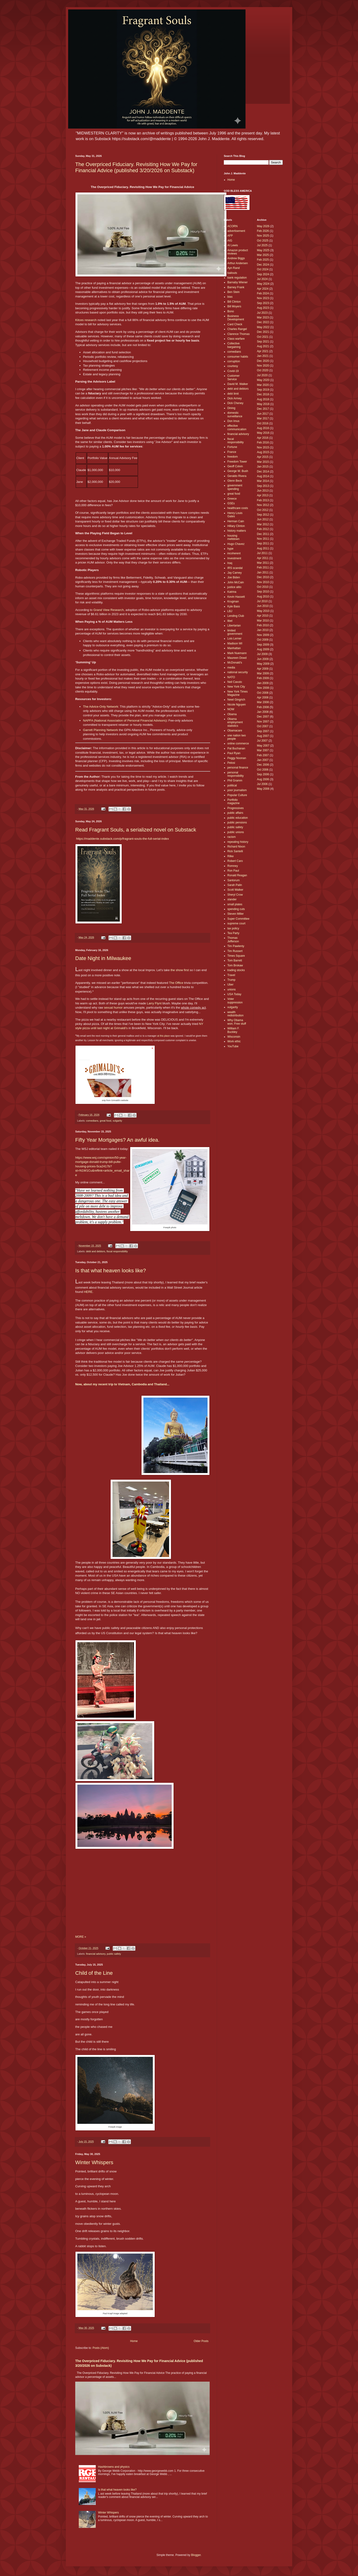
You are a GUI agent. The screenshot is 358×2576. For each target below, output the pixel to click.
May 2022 (263, 327)
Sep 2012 (263, 514)
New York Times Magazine (237, 693)
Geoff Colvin (235, 466)
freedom (232, 456)
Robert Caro (235, 861)
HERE (88, 1292)
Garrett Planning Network (100, 730)
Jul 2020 (262, 375)
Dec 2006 (263, 764)
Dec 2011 (263, 534)
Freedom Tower (237, 461)
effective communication (236, 427)
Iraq (229, 563)
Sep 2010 (263, 591)
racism (231, 837)
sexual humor (113, 1007)
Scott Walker (235, 889)
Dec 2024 (263, 264)
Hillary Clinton (236, 526)
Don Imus (233, 421)
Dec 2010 (263, 577)
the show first (180, 970)
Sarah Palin (234, 885)
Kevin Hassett (236, 596)
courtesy (232, 366)
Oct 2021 (263, 336)
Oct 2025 (263, 240)
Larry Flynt (154, 1003)
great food (105, 1120)
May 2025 (263, 250)
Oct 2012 (263, 510)
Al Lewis (232, 245)
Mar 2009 (263, 673)
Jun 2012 (263, 519)
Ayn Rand (233, 268)
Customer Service (233, 377)
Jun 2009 (263, 659)
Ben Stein (233, 292)
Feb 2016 (263, 442)
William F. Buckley (233, 1030)
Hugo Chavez (236, 544)
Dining (231, 408)
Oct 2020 (263, 370)
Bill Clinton (234, 301)
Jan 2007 (263, 760)
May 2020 (263, 380)
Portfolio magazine (233, 801)
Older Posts (201, 2341)
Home (134, 2341)
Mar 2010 (263, 620)
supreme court (236, 923)
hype (230, 548)
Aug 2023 (263, 307)
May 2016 (263, 432)
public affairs (235, 812)
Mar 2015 (263, 461)
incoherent (234, 553)
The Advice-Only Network (100, 706)
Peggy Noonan (236, 758)
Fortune (232, 447)
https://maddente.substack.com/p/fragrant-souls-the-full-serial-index (122, 838)
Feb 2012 (263, 529)
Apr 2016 (263, 437)
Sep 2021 (263, 341)
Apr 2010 (263, 615)
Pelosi (231, 762)
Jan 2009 (263, 683)
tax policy (233, 928)
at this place (163, 1036)
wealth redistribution (235, 1013)
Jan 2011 (263, 572)
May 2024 (263, 283)
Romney (232, 866)
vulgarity (117, 1120)
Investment (234, 558)
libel (229, 620)
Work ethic (234, 1041)
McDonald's (234, 662)
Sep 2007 (263, 731)
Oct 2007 (263, 726)
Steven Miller (235, 913)
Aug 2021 (263, 346)
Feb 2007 (263, 755)
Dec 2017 (263, 408)
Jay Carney (234, 572)
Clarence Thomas (238, 334)
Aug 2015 (263, 452)
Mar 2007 (263, 750)
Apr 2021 (263, 351)
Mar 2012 (263, 524)
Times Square (236, 955)
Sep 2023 (263, 303)
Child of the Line (94, 1973)
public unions (235, 832)
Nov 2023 (263, 298)
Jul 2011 (262, 553)
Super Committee (238, 918)
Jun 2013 (263, 490)
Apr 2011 (263, 558)
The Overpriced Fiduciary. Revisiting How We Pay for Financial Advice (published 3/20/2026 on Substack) (136, 167)
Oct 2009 (263, 639)
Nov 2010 (263, 582)
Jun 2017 (263, 413)
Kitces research (86, 320)
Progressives (235, 808)
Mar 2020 (263, 385)
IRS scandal (235, 568)
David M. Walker (237, 384)
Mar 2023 (263, 317)
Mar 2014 (263, 481)
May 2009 (263, 663)
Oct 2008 (263, 692)
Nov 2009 (263, 635)
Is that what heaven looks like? (110, 1270)
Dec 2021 (263, 332)
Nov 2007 (263, 721)
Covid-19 (233, 371)
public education (237, 817)
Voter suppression (235, 1000)
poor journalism (237, 790)
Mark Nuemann (237, 653)
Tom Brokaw (235, 965)
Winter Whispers (94, 2162)
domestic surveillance (234, 414)
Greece (232, 498)
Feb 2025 (263, 259)
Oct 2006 (263, 769)
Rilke (230, 856)
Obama (232, 714)
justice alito (234, 587)
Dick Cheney (235, 403)
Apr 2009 (263, 668)
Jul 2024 (262, 279)
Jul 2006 (262, 784)
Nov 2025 (263, 235)
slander (232, 899)
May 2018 (263, 404)
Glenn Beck (234, 480)
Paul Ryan (233, 753)
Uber (230, 984)
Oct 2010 (263, 587)
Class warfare (236, 338)
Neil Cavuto (234, 682)
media (231, 667)
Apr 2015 (263, 457)
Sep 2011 (263, 543)
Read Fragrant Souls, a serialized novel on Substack (135, 830)
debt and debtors (95, 1251)
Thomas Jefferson (233, 939)
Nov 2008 (263, 687)
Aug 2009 (263, 649)
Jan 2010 (263, 630)
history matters (236, 530)
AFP (230, 235)
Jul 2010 (262, 601)
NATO (231, 677)
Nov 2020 (263, 365)
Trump (231, 979)
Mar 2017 (263, 418)
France (231, 452)
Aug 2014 (263, 476)
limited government (234, 632)
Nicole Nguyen (236, 704)
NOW (230, 709)
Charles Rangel (237, 329)
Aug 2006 (263, 779)
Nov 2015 (263, 447)
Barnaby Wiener (237, 282)
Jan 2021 (263, 356)
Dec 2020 (263, 361)
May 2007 (263, 745)
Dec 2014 (263, 471)
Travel (231, 975)
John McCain (235, 582)
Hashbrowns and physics (113, 2466)
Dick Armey (234, 398)
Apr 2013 (263, 495)
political (232, 785)
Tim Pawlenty (235, 946)
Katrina (231, 591)
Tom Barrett (234, 960)
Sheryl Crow (235, 894)
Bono (230, 311)
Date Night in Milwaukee (103, 958)
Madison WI (234, 643)
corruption (233, 361)
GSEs (231, 503)
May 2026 (263, 226)
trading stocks (236, 970)
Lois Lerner (234, 638)
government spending (234, 487)
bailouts (232, 273)
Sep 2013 (263, 486)
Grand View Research (108, 610)
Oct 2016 (263, 423)
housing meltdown (233, 537)
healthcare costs (237, 508)
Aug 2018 (263, 399)
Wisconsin (233, 1036)
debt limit (233, 393)
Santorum (233, 880)
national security (237, 672)
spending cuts (236, 909)
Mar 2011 (263, 562)
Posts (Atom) (100, 2348)
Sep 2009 (263, 644)
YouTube (232, 1046)
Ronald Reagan (237, 875)
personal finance (237, 767)
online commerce (238, 743)
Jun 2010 (263, 606)
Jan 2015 (263, 466)
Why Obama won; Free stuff (236, 1022)
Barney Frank (235, 287)
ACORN (232, 226)
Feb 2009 (263, 678)
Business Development (235, 317)
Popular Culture (237, 795)
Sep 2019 (263, 389)
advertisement (236, 231)
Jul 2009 (262, 654)
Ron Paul (233, 870)
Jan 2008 (263, 712)
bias (230, 296)
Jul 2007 (262, 740)
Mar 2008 (263, 702)
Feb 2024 (263, 293)
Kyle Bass (233, 606)
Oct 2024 (263, 269)
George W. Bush (237, 471)
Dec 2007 (263, 716)
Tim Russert (234, 951)
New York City (236, 686)
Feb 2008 (263, 707)
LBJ (229, 611)
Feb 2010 (263, 625)
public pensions (237, 822)
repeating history (237, 841)
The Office (176, 983)
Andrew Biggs (236, 258)
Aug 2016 (263, 428)
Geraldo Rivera (236, 476)
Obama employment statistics (235, 722)
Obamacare (234, 730)
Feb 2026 (263, 231)
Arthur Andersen (237, 263)
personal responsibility (235, 774)
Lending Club (235, 616)
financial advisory (95, 1953)
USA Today (234, 994)
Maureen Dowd (236, 658)
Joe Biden (233, 577)
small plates (234, 904)
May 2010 (263, 611)
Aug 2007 (263, 736)
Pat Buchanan (236, 748)
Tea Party (233, 933)
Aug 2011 (263, 548)
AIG (229, 240)
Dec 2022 (263, 322)
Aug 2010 (263, 596)
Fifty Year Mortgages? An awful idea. (117, 1140)
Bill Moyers (234, 306)
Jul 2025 (262, 245)
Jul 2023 (262, 312)
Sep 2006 (263, 774)
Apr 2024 (263, 288)
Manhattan (234, 648)
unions (231, 989)
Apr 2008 (263, 697)
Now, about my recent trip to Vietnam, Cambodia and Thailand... (122, 1384)
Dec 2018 (263, 394)
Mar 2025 (263, 255)
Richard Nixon (236, 846)
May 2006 (263, 788)
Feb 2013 (263, 500)
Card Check (234, 324)
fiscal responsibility (117, 1251)
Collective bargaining (234, 345)
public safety (114, 1953)
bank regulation (237, 277)
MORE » (80, 1936)
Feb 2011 (263, 567)
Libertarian (234, 625)
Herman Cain (235, 521)
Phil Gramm (234, 780)
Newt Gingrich (236, 699)
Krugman (233, 601)
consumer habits (237, 356)
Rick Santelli (235, 851)
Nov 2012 (263, 505)
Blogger (196, 2555)
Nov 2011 (263, 538)
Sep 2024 (263, 274)
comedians (92, 1120)
